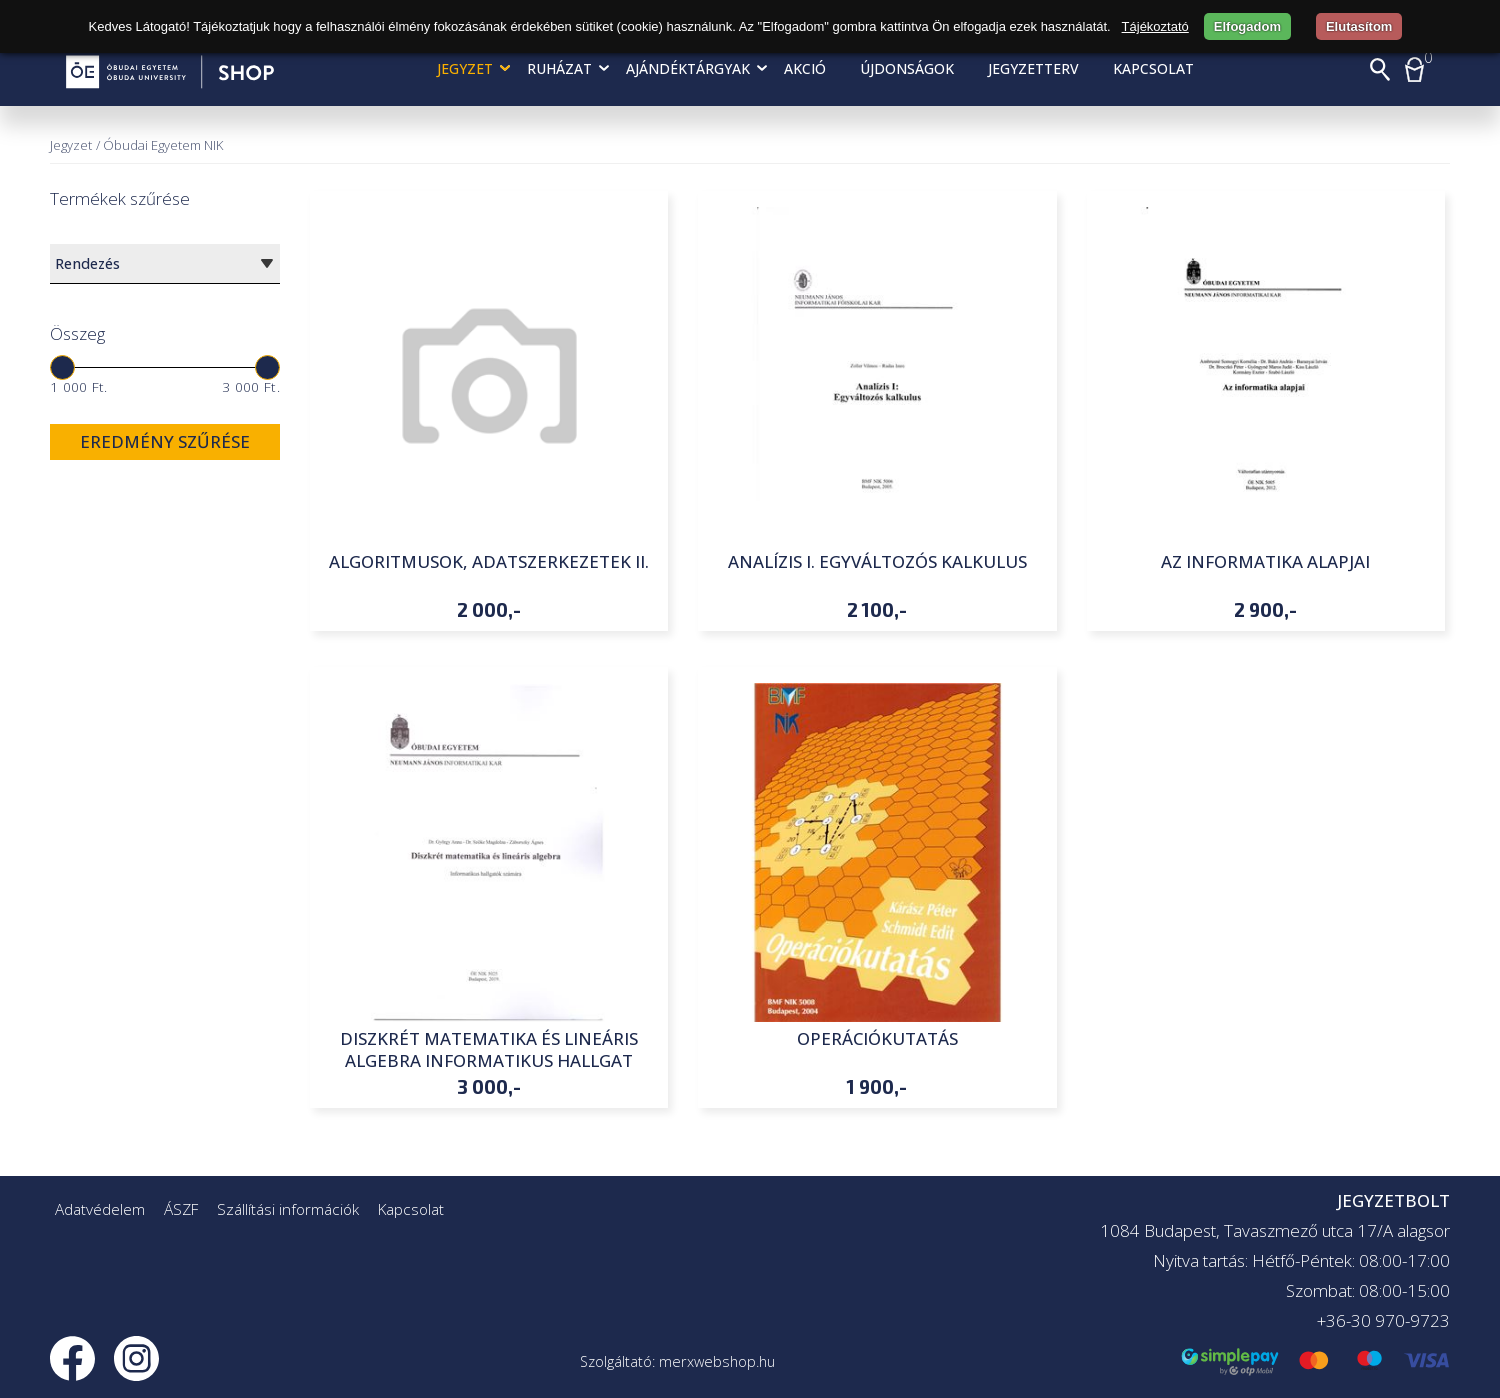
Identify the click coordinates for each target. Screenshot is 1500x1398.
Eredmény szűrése (165, 441)
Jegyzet (465, 68)
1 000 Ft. (79, 387)
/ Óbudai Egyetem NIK (159, 145)
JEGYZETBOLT (1393, 1200)
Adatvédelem (100, 1209)
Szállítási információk (288, 1209)
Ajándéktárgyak (688, 68)
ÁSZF (181, 1209)
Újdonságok (907, 68)
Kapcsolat (1153, 68)
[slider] (62, 367)
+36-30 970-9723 (1383, 1320)
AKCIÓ (805, 68)
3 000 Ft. (251, 387)
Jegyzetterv (1033, 68)
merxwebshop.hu (717, 1361)
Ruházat (559, 68)
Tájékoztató (1155, 26)
